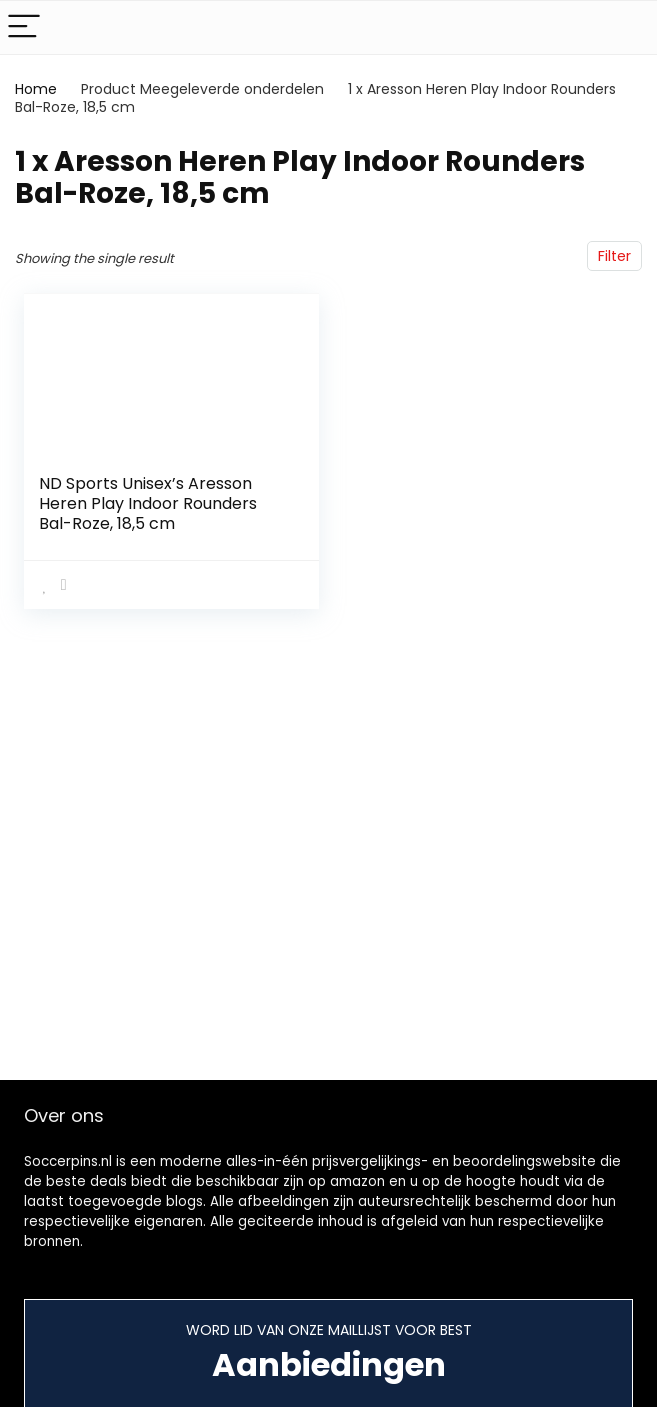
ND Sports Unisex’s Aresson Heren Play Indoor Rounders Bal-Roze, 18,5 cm (148, 503)
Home (36, 89)
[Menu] (24, 27)
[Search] (626, 27)
